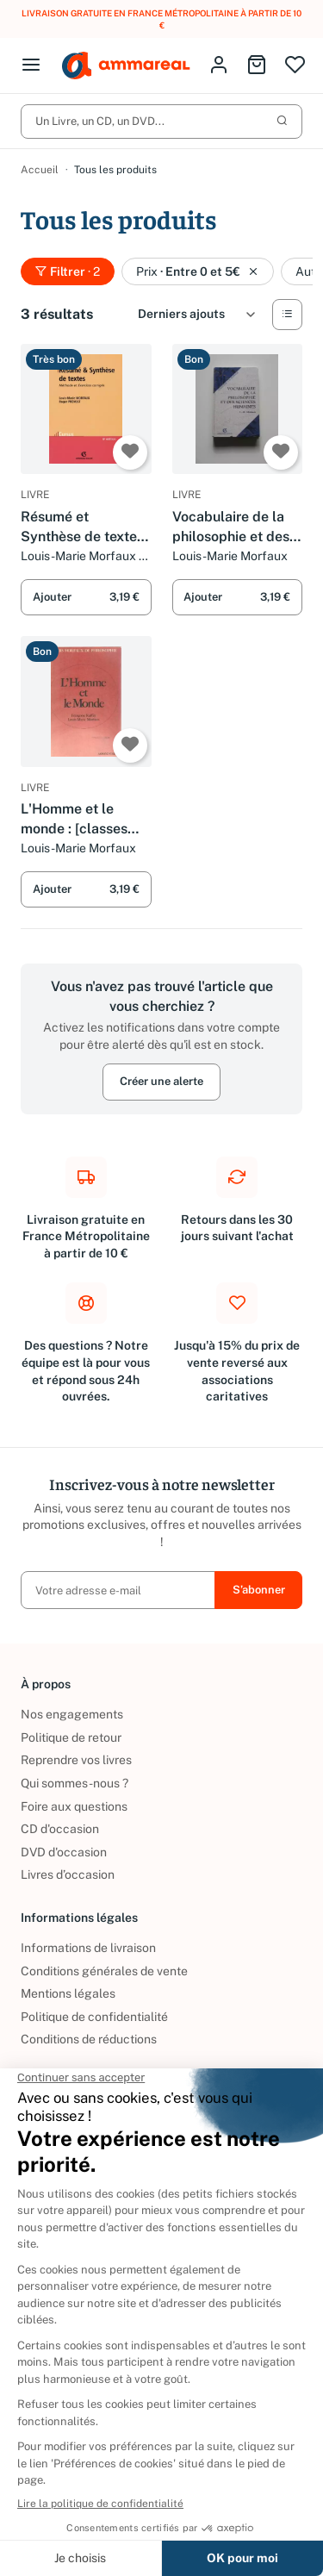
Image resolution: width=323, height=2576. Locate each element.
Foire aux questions (74, 1806)
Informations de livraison (88, 1948)
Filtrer (67, 271)
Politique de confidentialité (94, 2017)
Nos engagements (72, 1714)
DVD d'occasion (64, 1852)
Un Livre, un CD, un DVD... (161, 121)
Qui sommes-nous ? (74, 1783)
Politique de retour (71, 1737)
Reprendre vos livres (76, 1760)
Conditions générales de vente (104, 1971)
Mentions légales (68, 1993)
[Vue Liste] (287, 314)
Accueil (40, 170)
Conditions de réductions (89, 2039)
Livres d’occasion (68, 1874)
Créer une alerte (161, 1082)
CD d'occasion (60, 1829)
